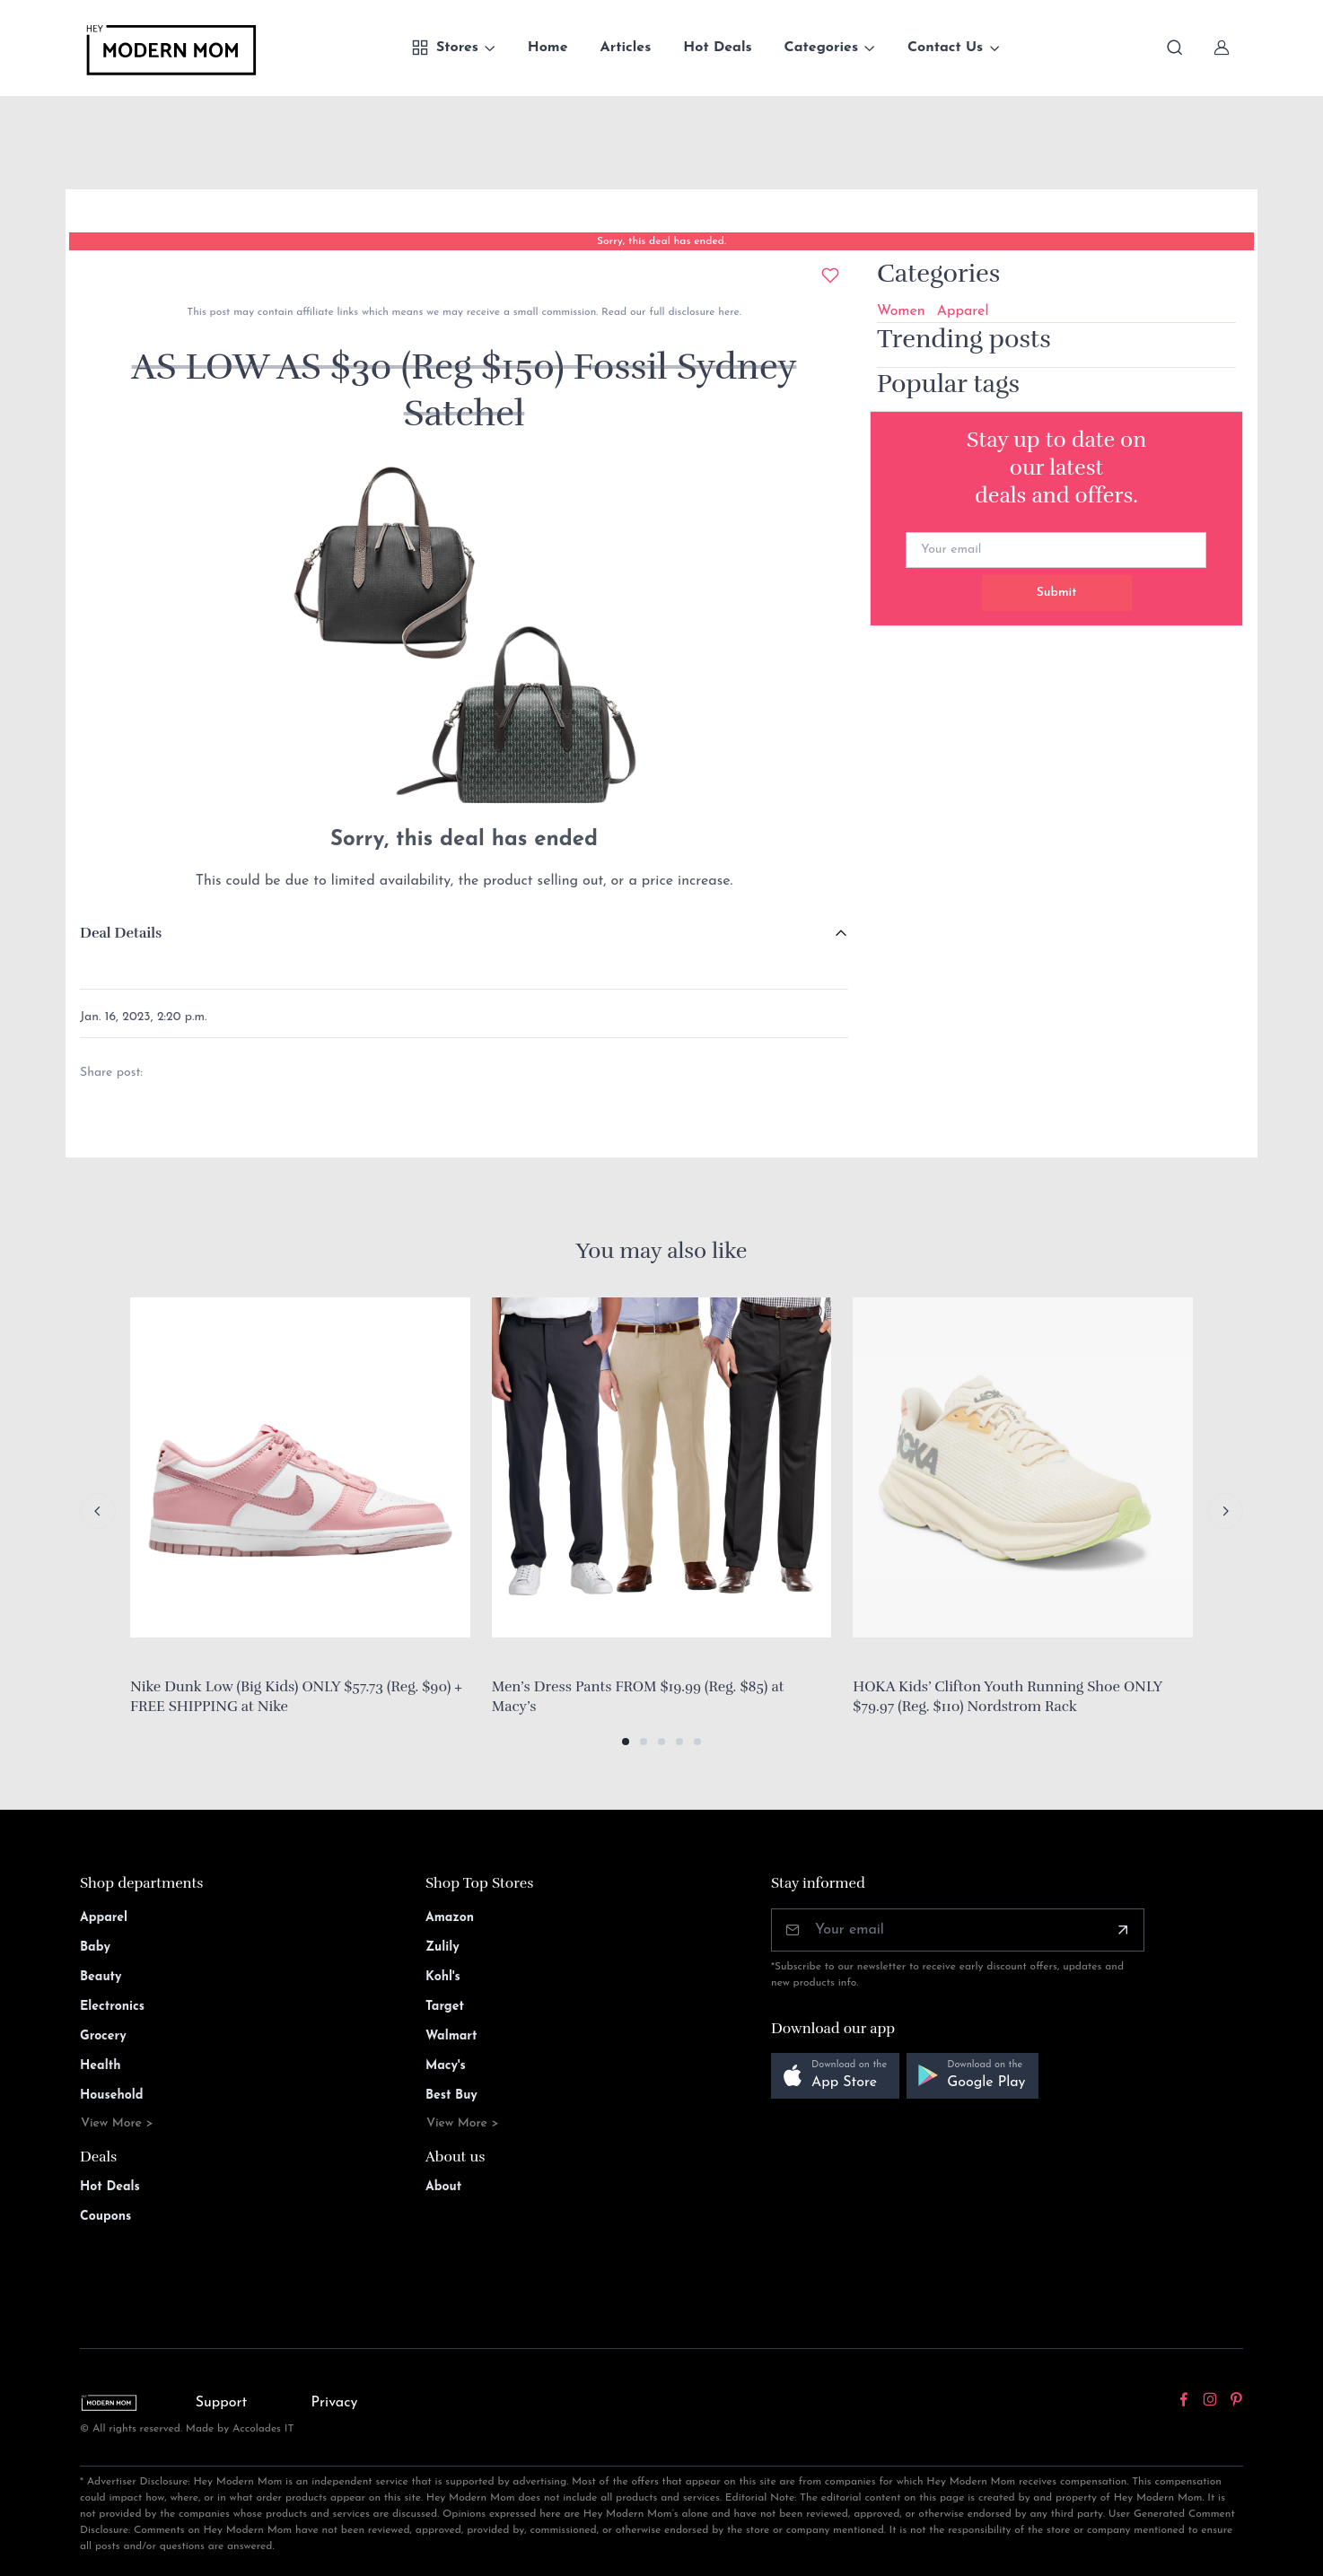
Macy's (445, 2066)
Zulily (442, 1947)
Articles (626, 47)
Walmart (451, 2036)
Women (901, 311)
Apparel (963, 311)
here (726, 312)
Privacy (334, 2403)
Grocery (103, 2036)
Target (444, 2006)
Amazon (449, 1918)
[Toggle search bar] (1174, 47)
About (443, 2187)
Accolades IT (263, 2428)
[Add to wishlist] (830, 275)
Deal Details (121, 933)
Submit (1057, 592)
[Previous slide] (98, 1511)
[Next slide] (1225, 1511)
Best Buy (451, 2095)
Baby (95, 1947)
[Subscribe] (1123, 1930)
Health (100, 2066)
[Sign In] (1221, 47)
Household (112, 2095)
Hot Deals (717, 47)
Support (222, 2403)
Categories (821, 47)
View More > (117, 2123)
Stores (444, 48)
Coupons (105, 2216)
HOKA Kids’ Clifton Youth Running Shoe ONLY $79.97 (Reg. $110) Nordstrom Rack (1007, 1697)
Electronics (112, 2006)
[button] (625, 1741)
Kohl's (442, 1977)
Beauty (101, 1977)
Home (548, 47)
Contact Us (945, 47)
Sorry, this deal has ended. (661, 241)
